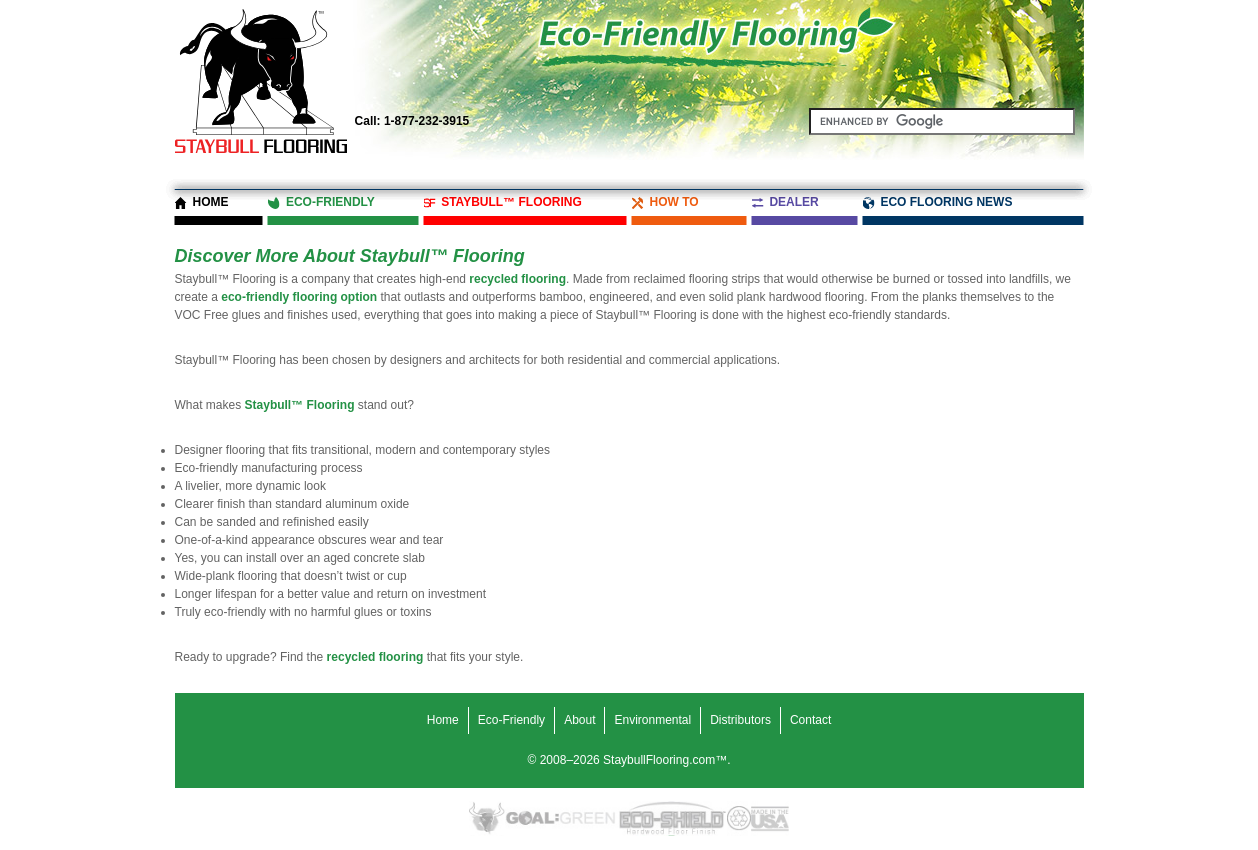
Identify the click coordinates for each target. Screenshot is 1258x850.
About (579, 720)
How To (673, 202)
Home (211, 202)
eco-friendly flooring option (299, 297)
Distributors (740, 720)
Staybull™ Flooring (511, 202)
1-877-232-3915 (412, 121)
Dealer (793, 202)
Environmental (652, 720)
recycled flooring (517, 279)
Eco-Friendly (330, 202)
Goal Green (560, 818)
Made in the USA (770, 818)
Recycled (739, 818)
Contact (810, 720)
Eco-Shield (671, 818)
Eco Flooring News (946, 202)
